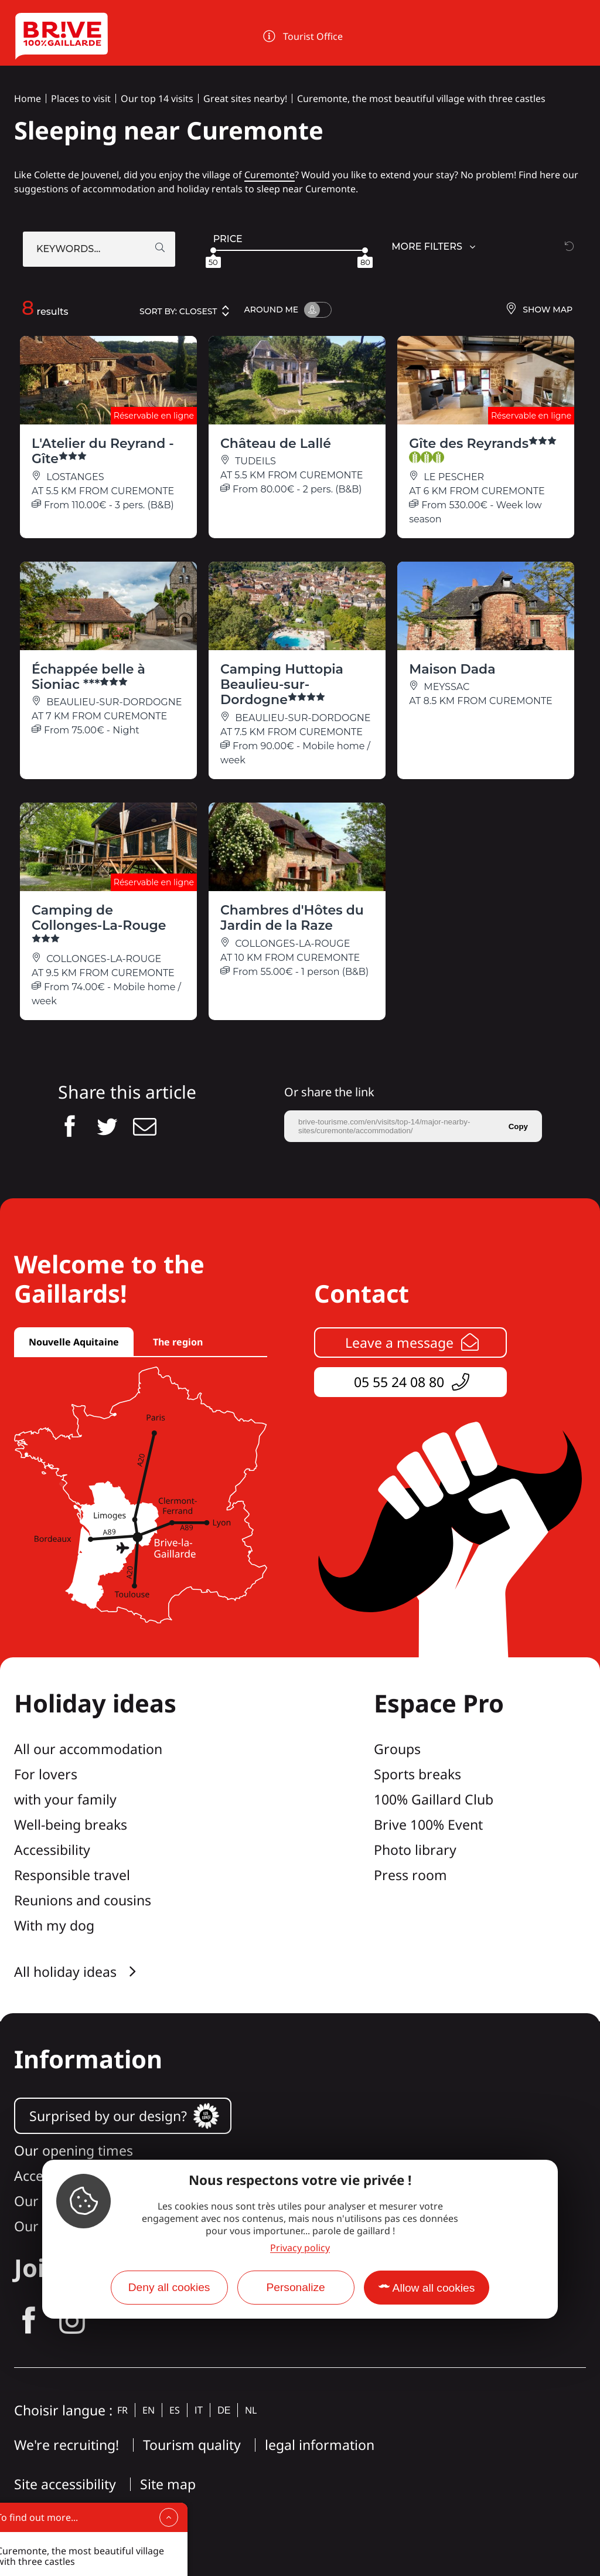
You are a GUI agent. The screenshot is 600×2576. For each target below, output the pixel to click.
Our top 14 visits (157, 98)
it (199, 2410)
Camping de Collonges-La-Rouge (99, 924)
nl (251, 2410)
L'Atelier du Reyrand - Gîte (103, 451)
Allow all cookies (434, 2288)
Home (27, 98)
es (174, 2410)
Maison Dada (452, 669)
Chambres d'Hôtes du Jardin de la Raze (292, 917)
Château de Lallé (275, 443)
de (223, 2410)
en (148, 2410)
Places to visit (81, 98)
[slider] (213, 250)
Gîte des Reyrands (483, 449)
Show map (538, 310)
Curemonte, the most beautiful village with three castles (421, 98)
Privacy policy (300, 2247)
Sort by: (185, 311)
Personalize (295, 2287)
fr (122, 2410)
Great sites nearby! (245, 98)
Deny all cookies (169, 2287)
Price (228, 238)
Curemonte (269, 174)
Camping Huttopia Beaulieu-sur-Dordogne (281, 684)
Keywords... (68, 249)
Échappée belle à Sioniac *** (88, 676)
